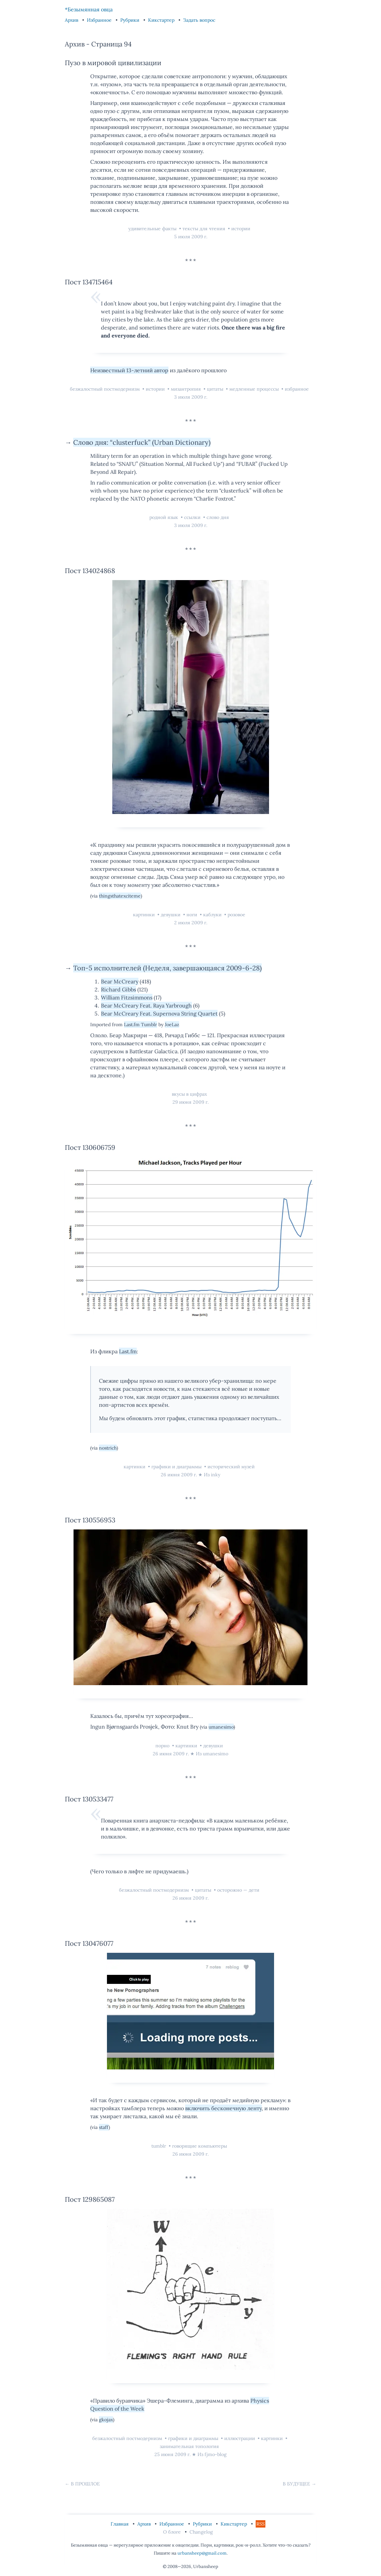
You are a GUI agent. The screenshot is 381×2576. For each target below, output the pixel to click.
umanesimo (221, 1727)
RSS (260, 2524)
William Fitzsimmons (126, 997)
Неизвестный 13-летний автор (129, 370)
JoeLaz (172, 1025)
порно (163, 1746)
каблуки (213, 915)
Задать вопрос (199, 20)
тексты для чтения (204, 229)
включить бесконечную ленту (223, 2108)
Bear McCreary (119, 981)
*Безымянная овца (89, 9)
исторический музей (231, 1467)
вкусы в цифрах (189, 1094)
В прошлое (85, 2484)
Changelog (201, 2532)
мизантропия (186, 389)
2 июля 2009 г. (190, 923)
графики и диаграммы (177, 1467)
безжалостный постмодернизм (105, 389)
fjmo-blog (216, 2454)
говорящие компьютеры (199, 2146)
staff (104, 2127)
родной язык (164, 517)
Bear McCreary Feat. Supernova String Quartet (159, 1013)
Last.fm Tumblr (140, 1025)
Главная (120, 2524)
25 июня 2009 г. (172, 2454)
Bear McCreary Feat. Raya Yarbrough (146, 1005)
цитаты (216, 389)
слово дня (218, 517)
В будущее (296, 2484)
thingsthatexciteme (120, 896)
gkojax (106, 2420)
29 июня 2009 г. (190, 1102)
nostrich (108, 1448)
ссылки (193, 517)
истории (240, 229)
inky (215, 1475)
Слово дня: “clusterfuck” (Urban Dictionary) (142, 442)
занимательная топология (189, 2446)
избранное (297, 389)
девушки (171, 915)
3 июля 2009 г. (190, 397)
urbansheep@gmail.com (202, 2553)
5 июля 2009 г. (190, 237)
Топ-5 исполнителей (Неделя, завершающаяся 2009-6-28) (167, 968)
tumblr (159, 2146)
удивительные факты (153, 229)
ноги (192, 915)
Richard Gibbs (118, 989)
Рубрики (130, 20)
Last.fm (128, 1351)
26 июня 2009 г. (179, 1475)
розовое (236, 915)
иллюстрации (240, 2438)
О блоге (172, 2532)
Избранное (100, 20)
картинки (144, 915)
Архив (72, 20)
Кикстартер (162, 20)
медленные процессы (254, 389)
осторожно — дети (238, 1890)
